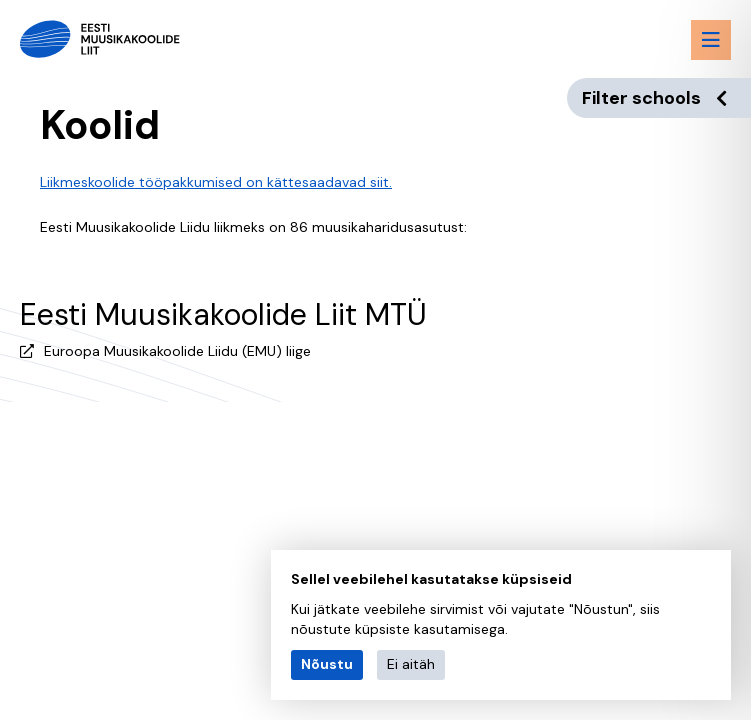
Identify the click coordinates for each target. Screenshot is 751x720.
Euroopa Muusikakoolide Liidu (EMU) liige (177, 351)
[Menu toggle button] (711, 40)
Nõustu (327, 664)
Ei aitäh (411, 664)
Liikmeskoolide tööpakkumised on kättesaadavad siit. (216, 182)
